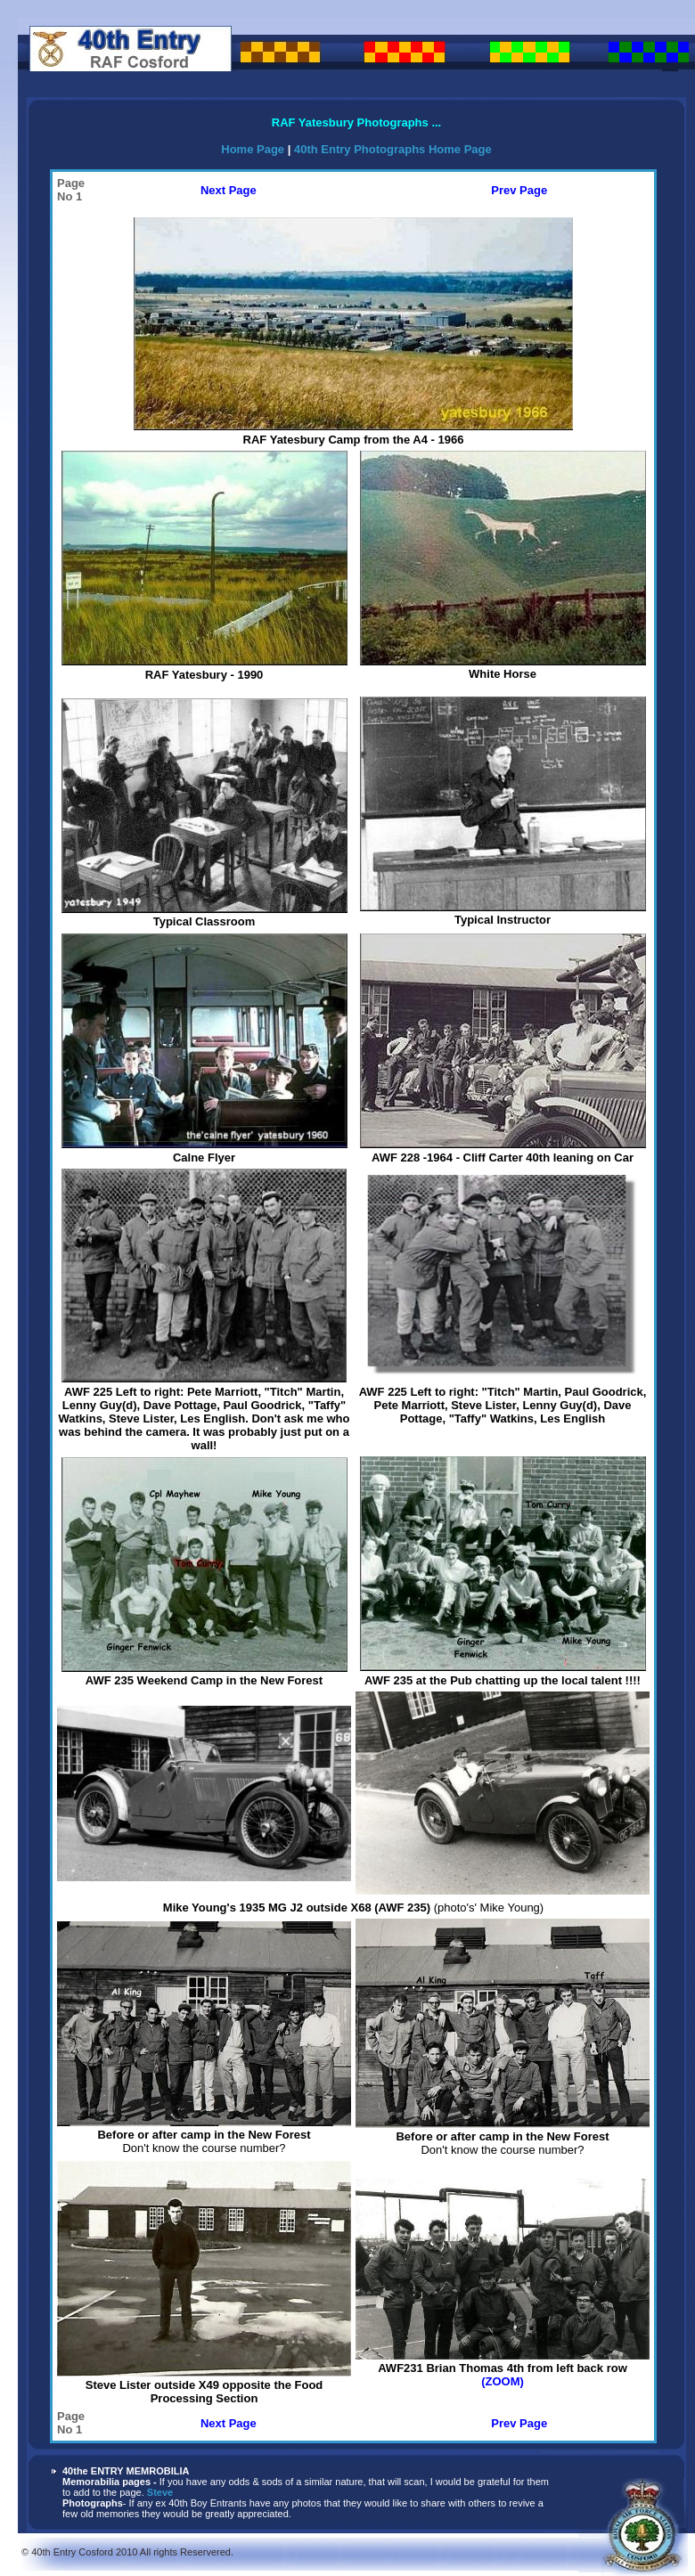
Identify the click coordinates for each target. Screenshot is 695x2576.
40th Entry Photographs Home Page (393, 149)
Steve (160, 2492)
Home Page (254, 149)
